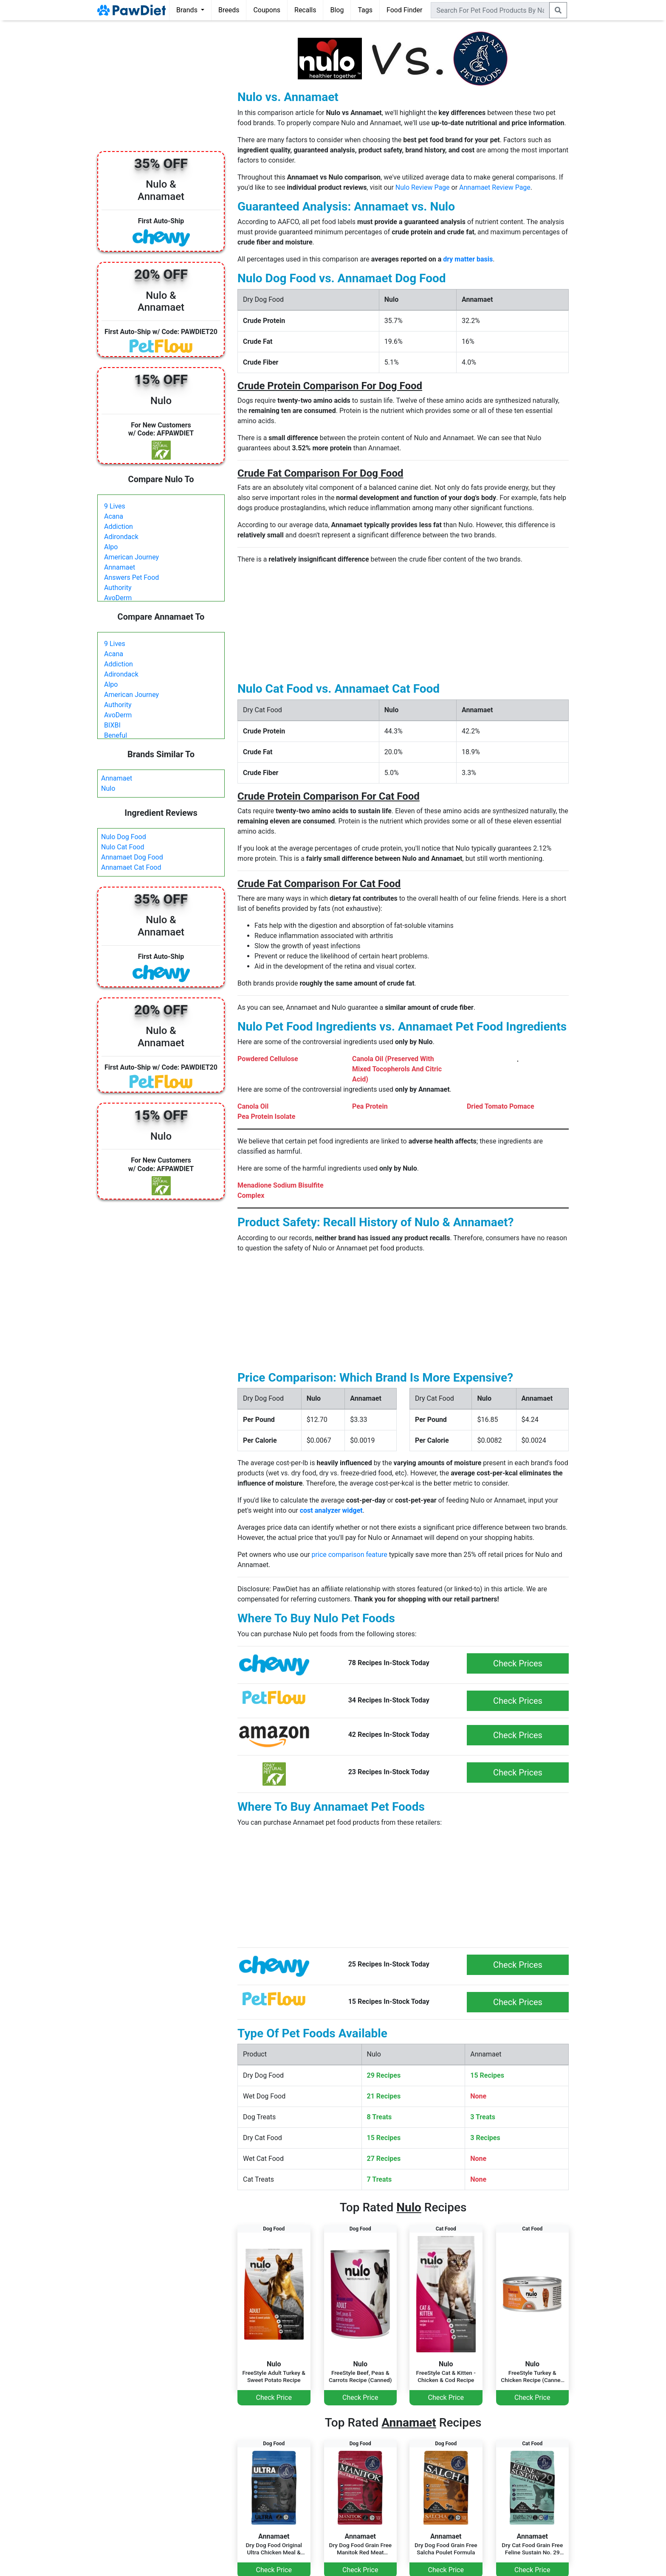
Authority (117, 588)
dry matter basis (468, 259)
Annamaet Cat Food (131, 867)
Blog (337, 10)
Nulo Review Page (422, 187)
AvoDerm (118, 598)
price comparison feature (349, 1555)
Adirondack (121, 537)
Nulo (108, 788)
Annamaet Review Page (495, 187)
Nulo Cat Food (122, 847)
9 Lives (114, 506)
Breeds (229, 10)
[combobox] (490, 10)
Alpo (111, 547)
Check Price (274, 2397)
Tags (365, 10)
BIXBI (112, 725)
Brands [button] (187, 10)
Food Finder (404, 10)
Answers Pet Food (131, 577)
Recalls (305, 10)
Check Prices (517, 1663)
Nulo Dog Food (123, 837)
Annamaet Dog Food (132, 857)
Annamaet (119, 567)
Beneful (115, 735)
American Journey (131, 557)
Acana (113, 516)
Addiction (118, 527)
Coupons (266, 10)
